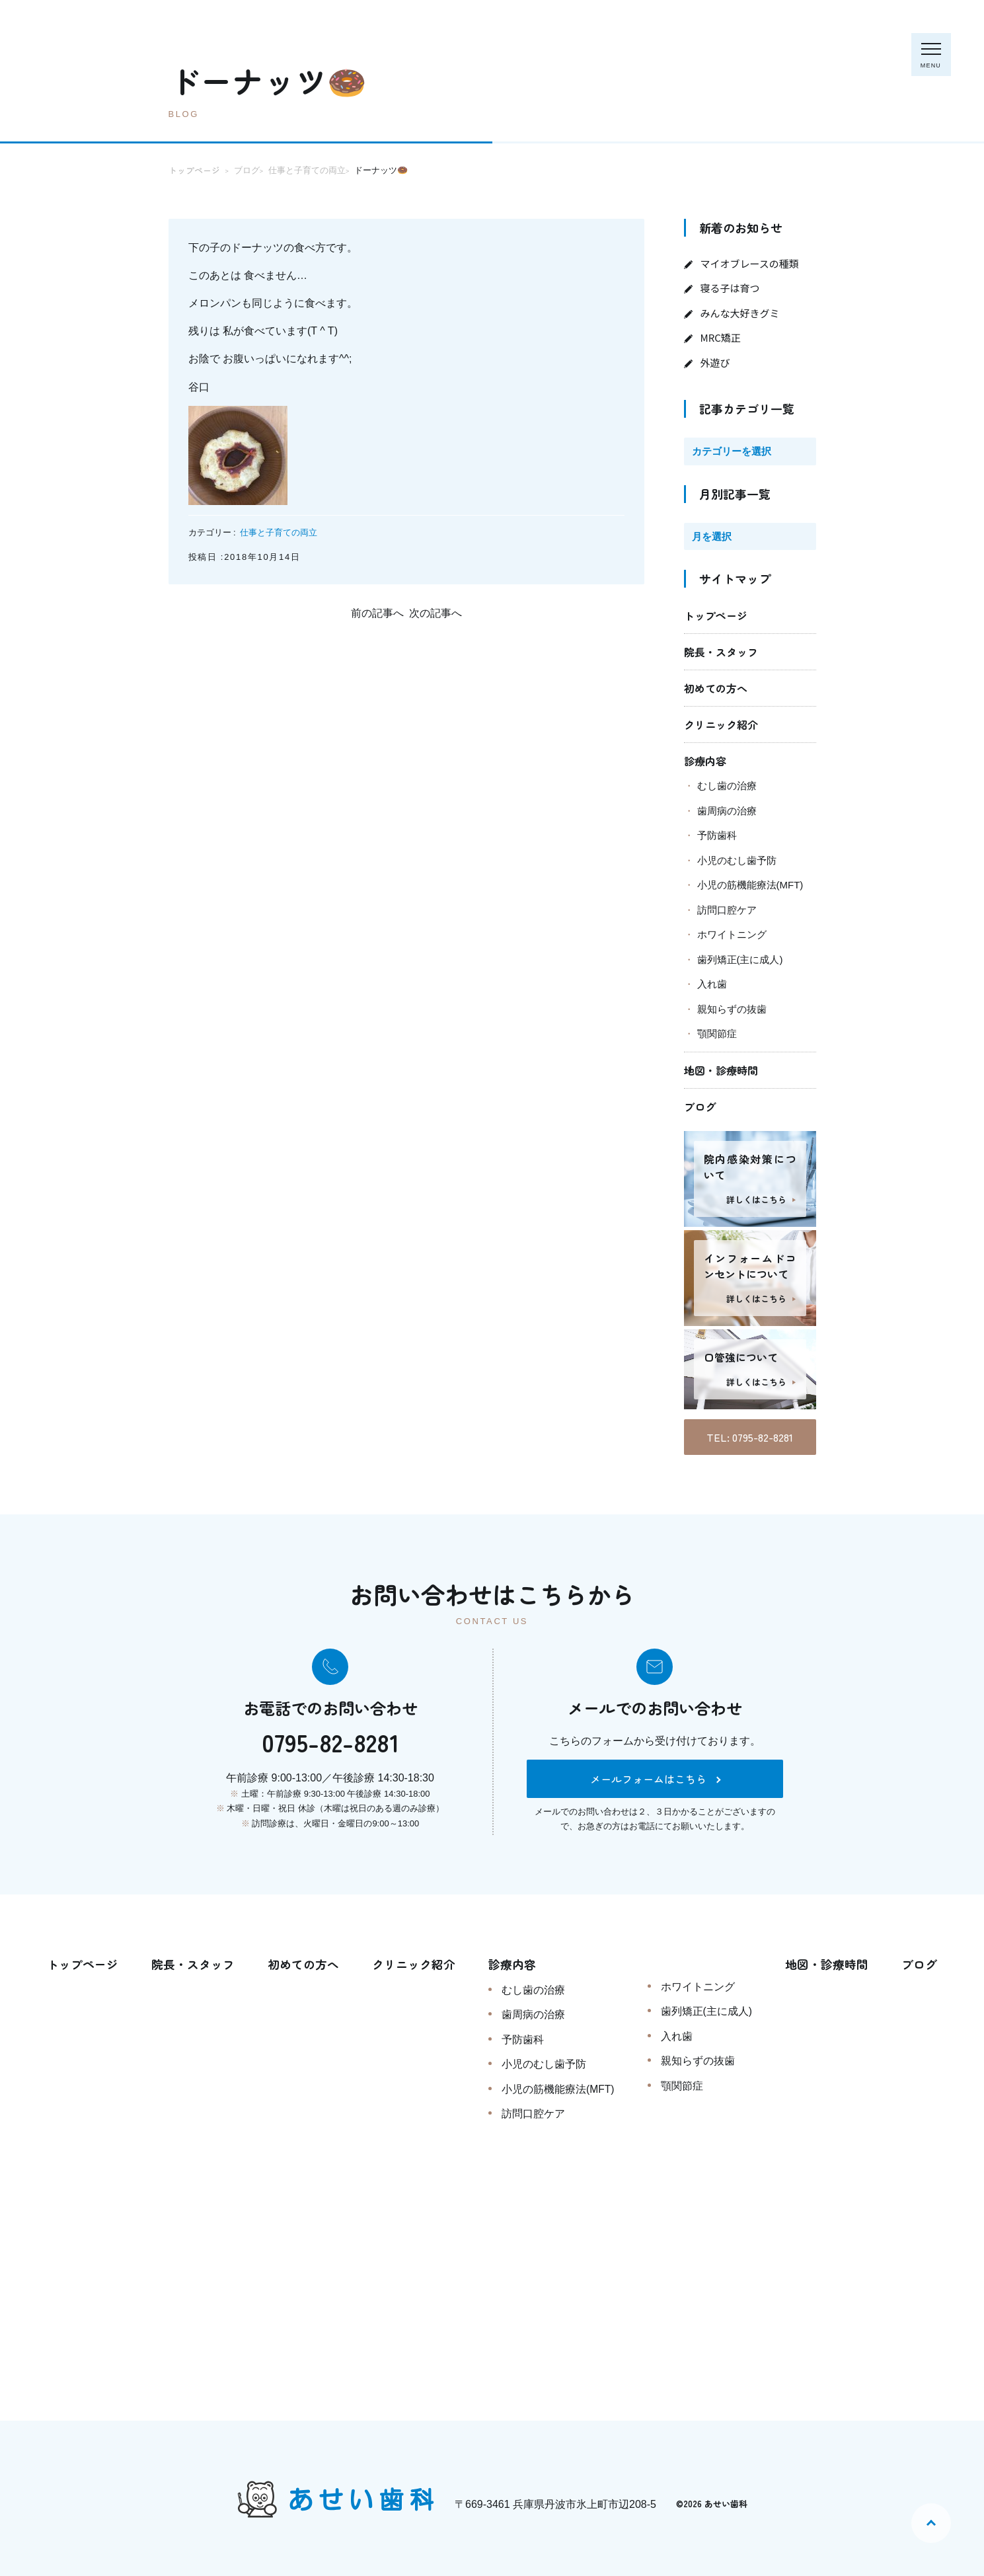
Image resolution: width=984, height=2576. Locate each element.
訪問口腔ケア (727, 910)
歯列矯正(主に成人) (740, 959)
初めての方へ (715, 688)
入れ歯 (712, 984)
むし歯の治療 (727, 785)
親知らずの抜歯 (732, 1009)
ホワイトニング (732, 934)
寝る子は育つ (730, 288)
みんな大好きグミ (740, 313)
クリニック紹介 (721, 724)
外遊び (715, 363)
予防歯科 (717, 835)
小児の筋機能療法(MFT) (750, 884)
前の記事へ (377, 613)
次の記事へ (435, 613)
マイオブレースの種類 (749, 263)
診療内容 (705, 761)
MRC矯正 (720, 337)
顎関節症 (717, 1033)
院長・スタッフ (721, 652)
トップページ (715, 615)
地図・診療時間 (721, 1070)
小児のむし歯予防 (736, 860)
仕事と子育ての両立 (278, 532)
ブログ (700, 1106)
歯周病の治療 (727, 810)
